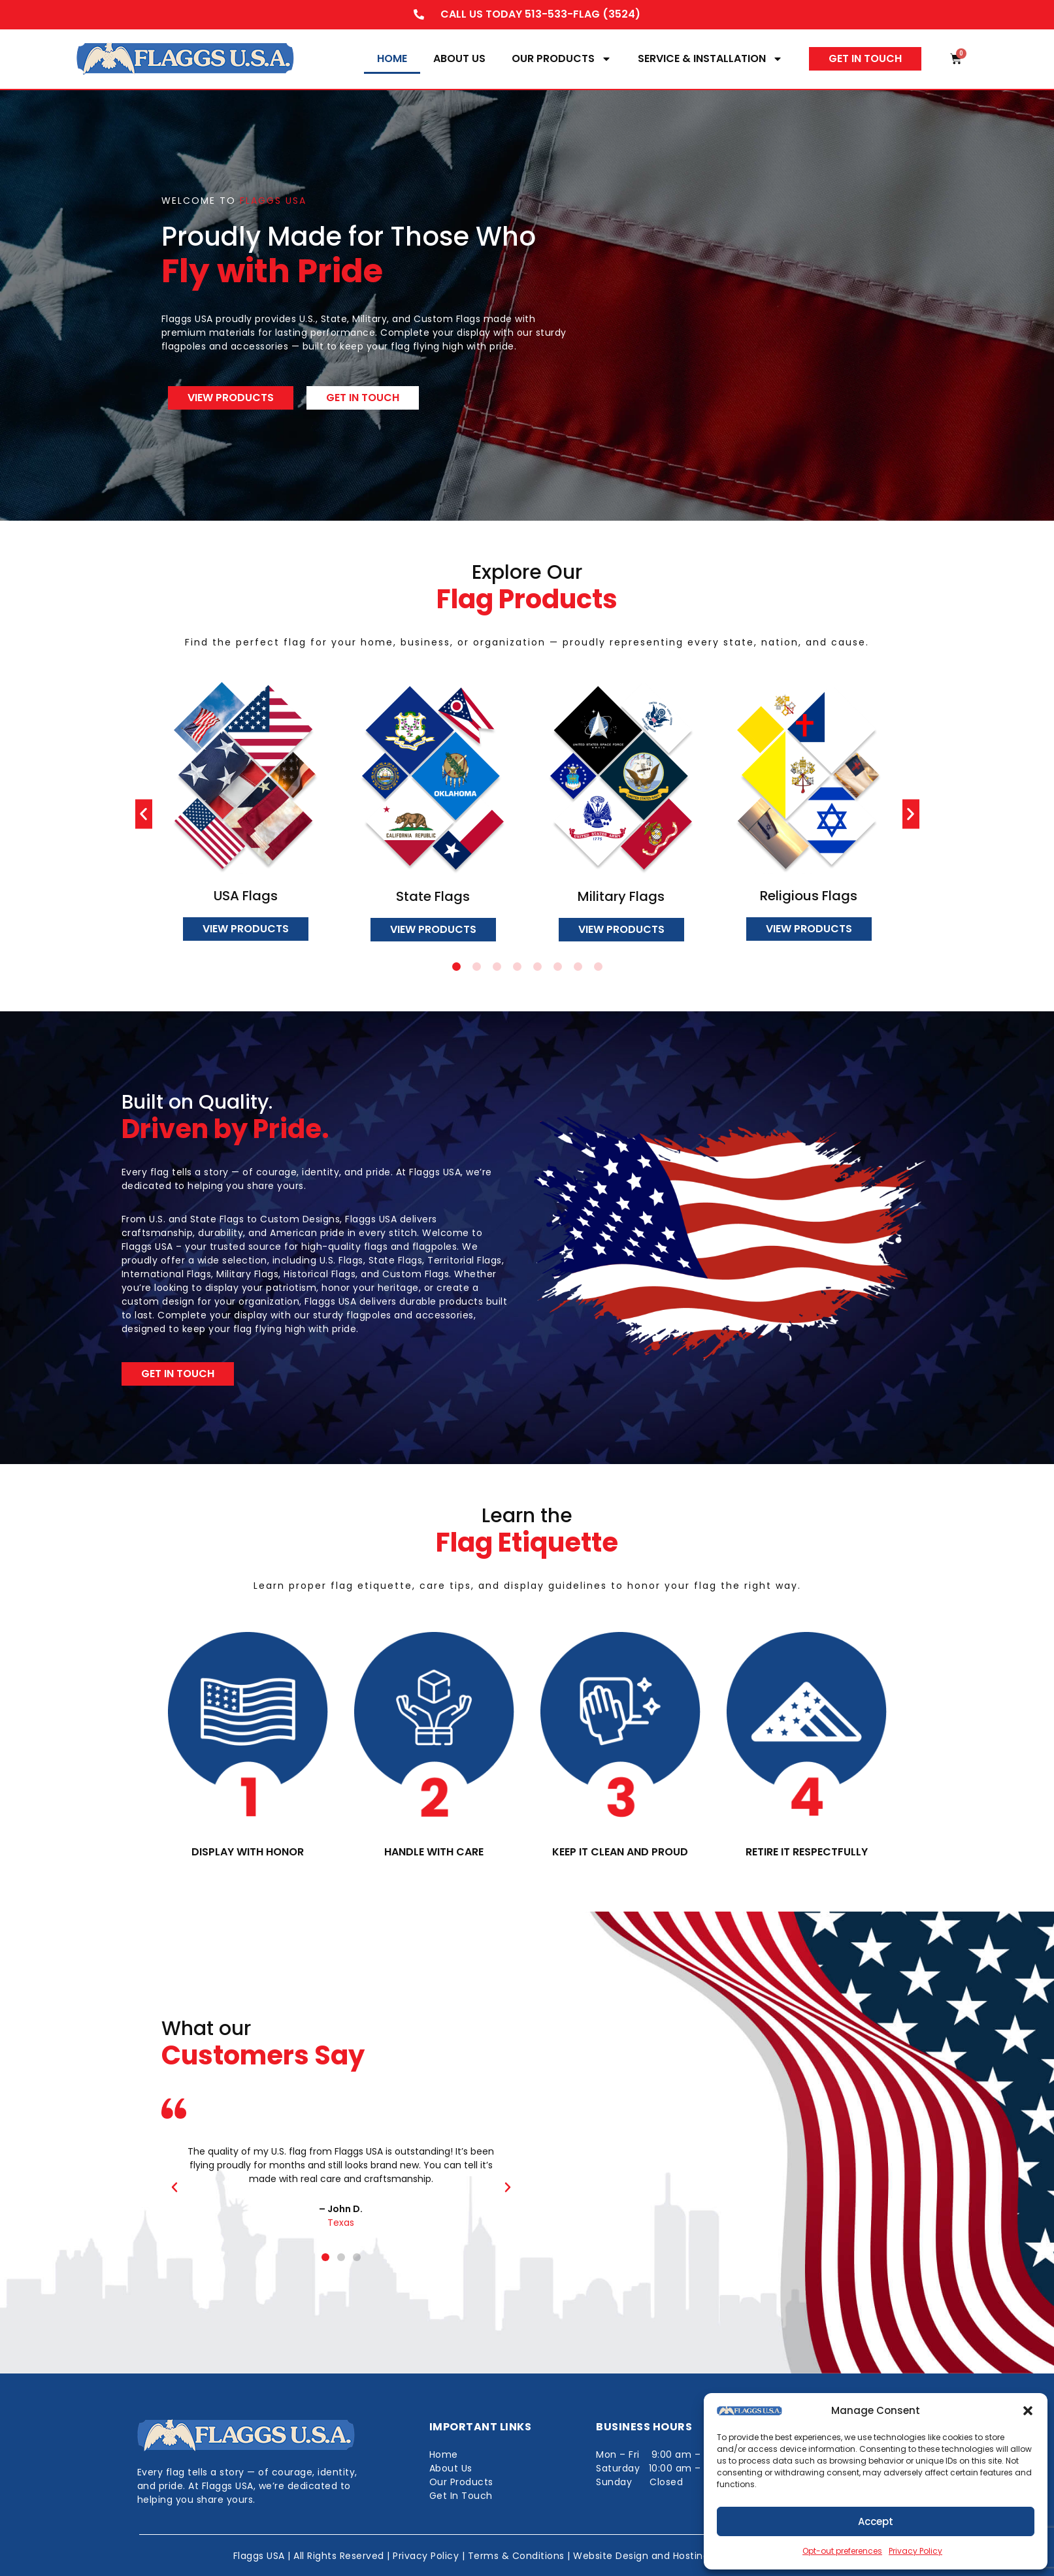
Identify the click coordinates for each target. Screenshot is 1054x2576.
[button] (1027, 2410)
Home (392, 58)
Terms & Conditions (516, 2555)
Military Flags (621, 896)
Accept (875, 2521)
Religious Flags (808, 896)
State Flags (433, 896)
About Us (459, 58)
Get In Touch (461, 2495)
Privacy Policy (915, 2550)
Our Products (562, 59)
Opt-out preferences (842, 2550)
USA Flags (245, 896)
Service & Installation (710, 59)
